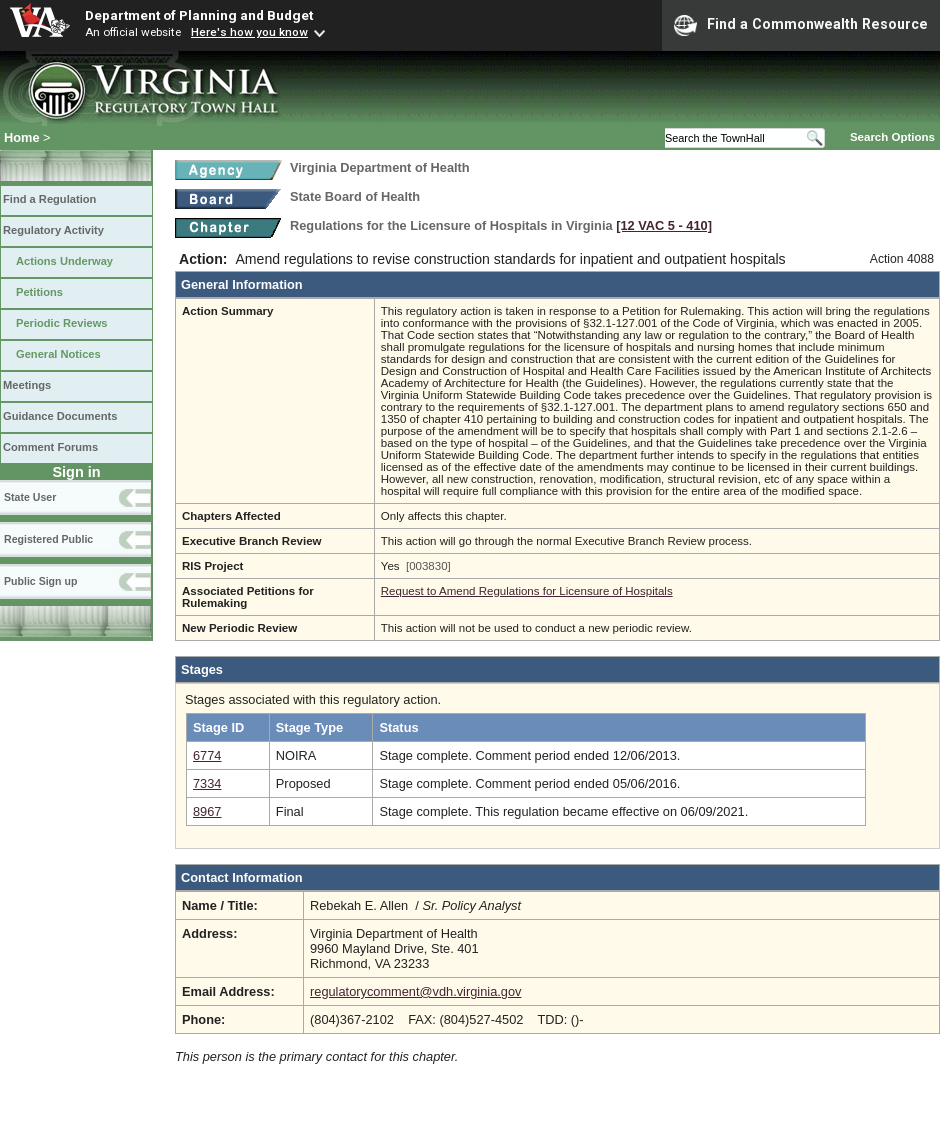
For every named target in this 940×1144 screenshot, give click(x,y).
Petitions (39, 292)
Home (22, 137)
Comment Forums (50, 447)
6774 (207, 755)
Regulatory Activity (53, 230)
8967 (207, 811)
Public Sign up (40, 581)
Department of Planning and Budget (199, 15)
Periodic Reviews (62, 323)
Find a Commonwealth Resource (801, 25)
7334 (207, 783)
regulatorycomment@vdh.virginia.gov (415, 991)
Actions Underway (64, 261)
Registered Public (48, 539)
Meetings (27, 385)
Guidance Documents (60, 416)
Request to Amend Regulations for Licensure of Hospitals (527, 591)
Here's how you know (249, 32)
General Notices (58, 354)
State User (30, 497)
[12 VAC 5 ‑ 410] (664, 225)
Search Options (892, 137)
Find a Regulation (49, 199)
